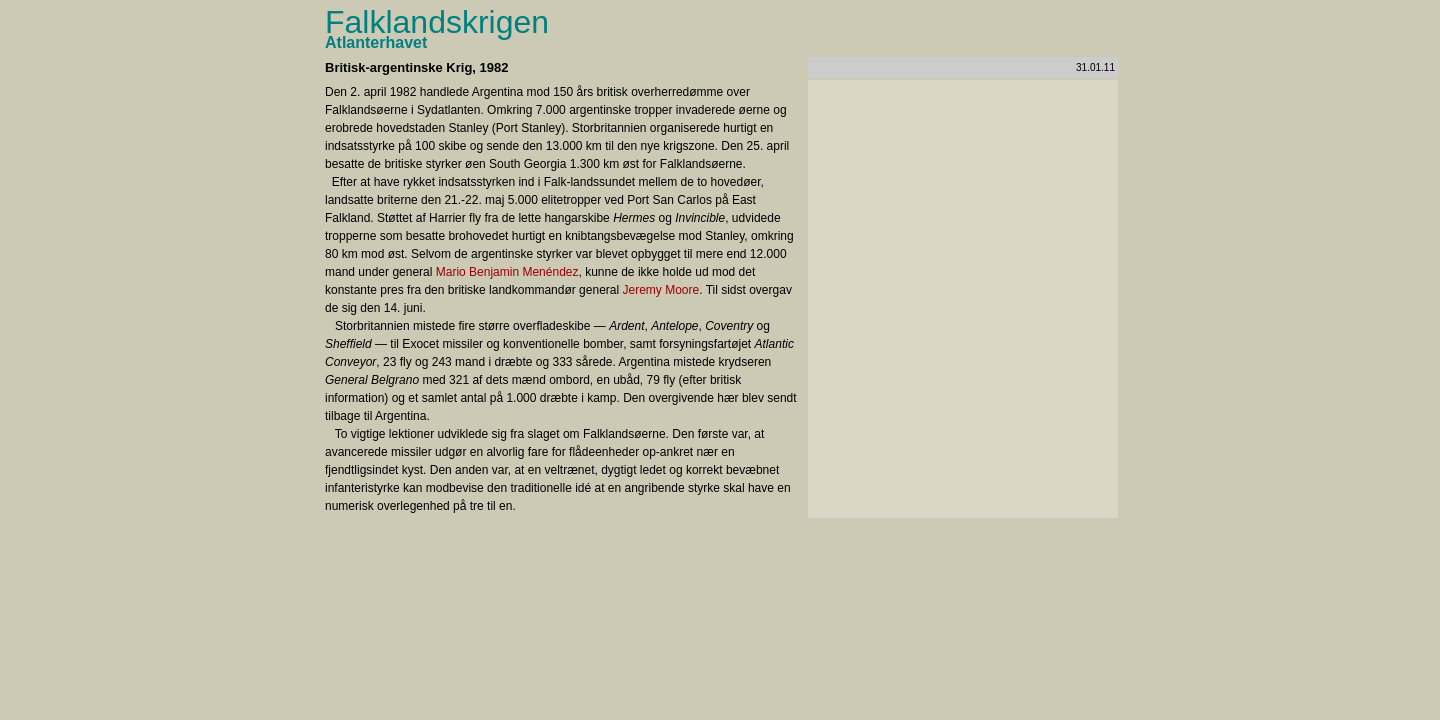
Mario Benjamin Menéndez (507, 272)
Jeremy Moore (661, 290)
